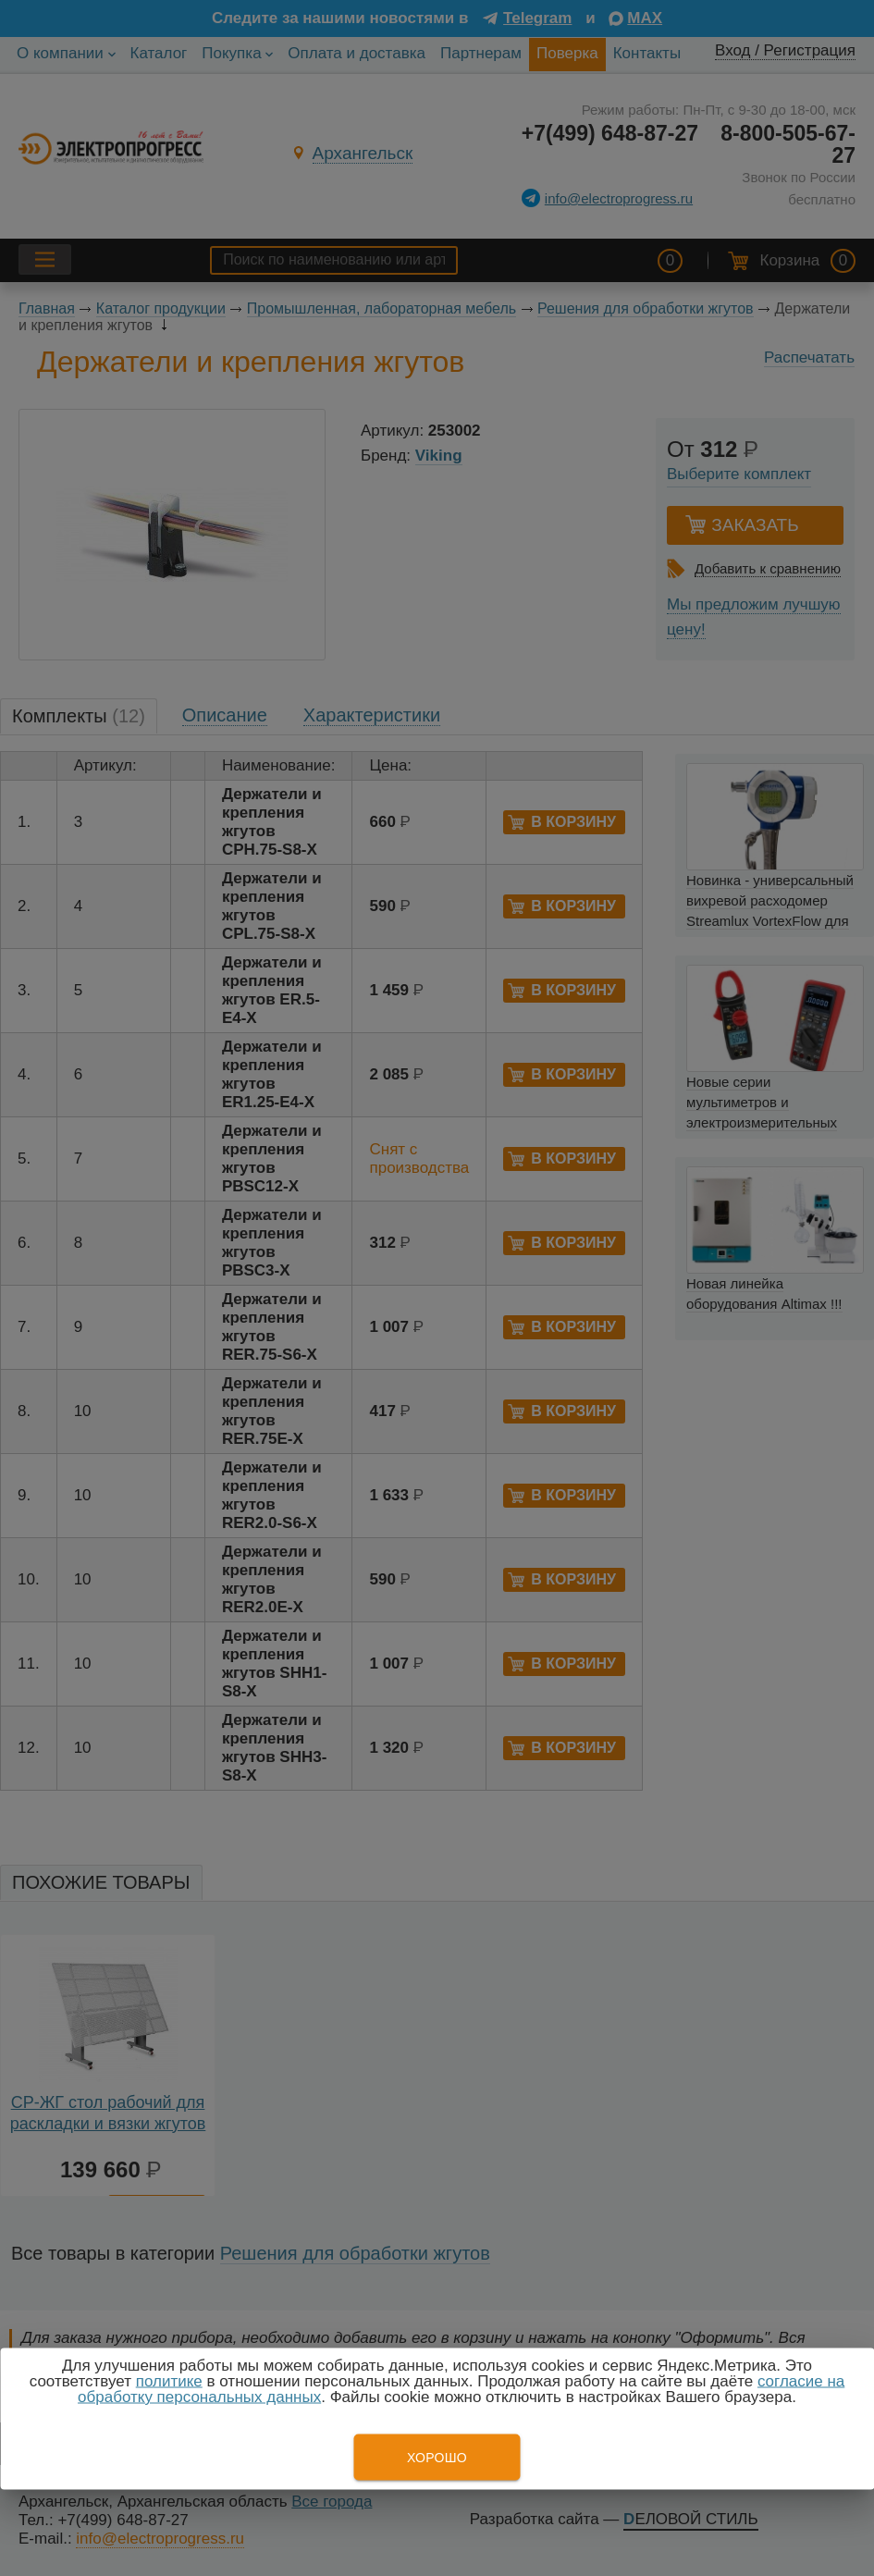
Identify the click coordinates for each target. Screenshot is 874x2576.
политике (169, 2381)
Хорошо (437, 2457)
